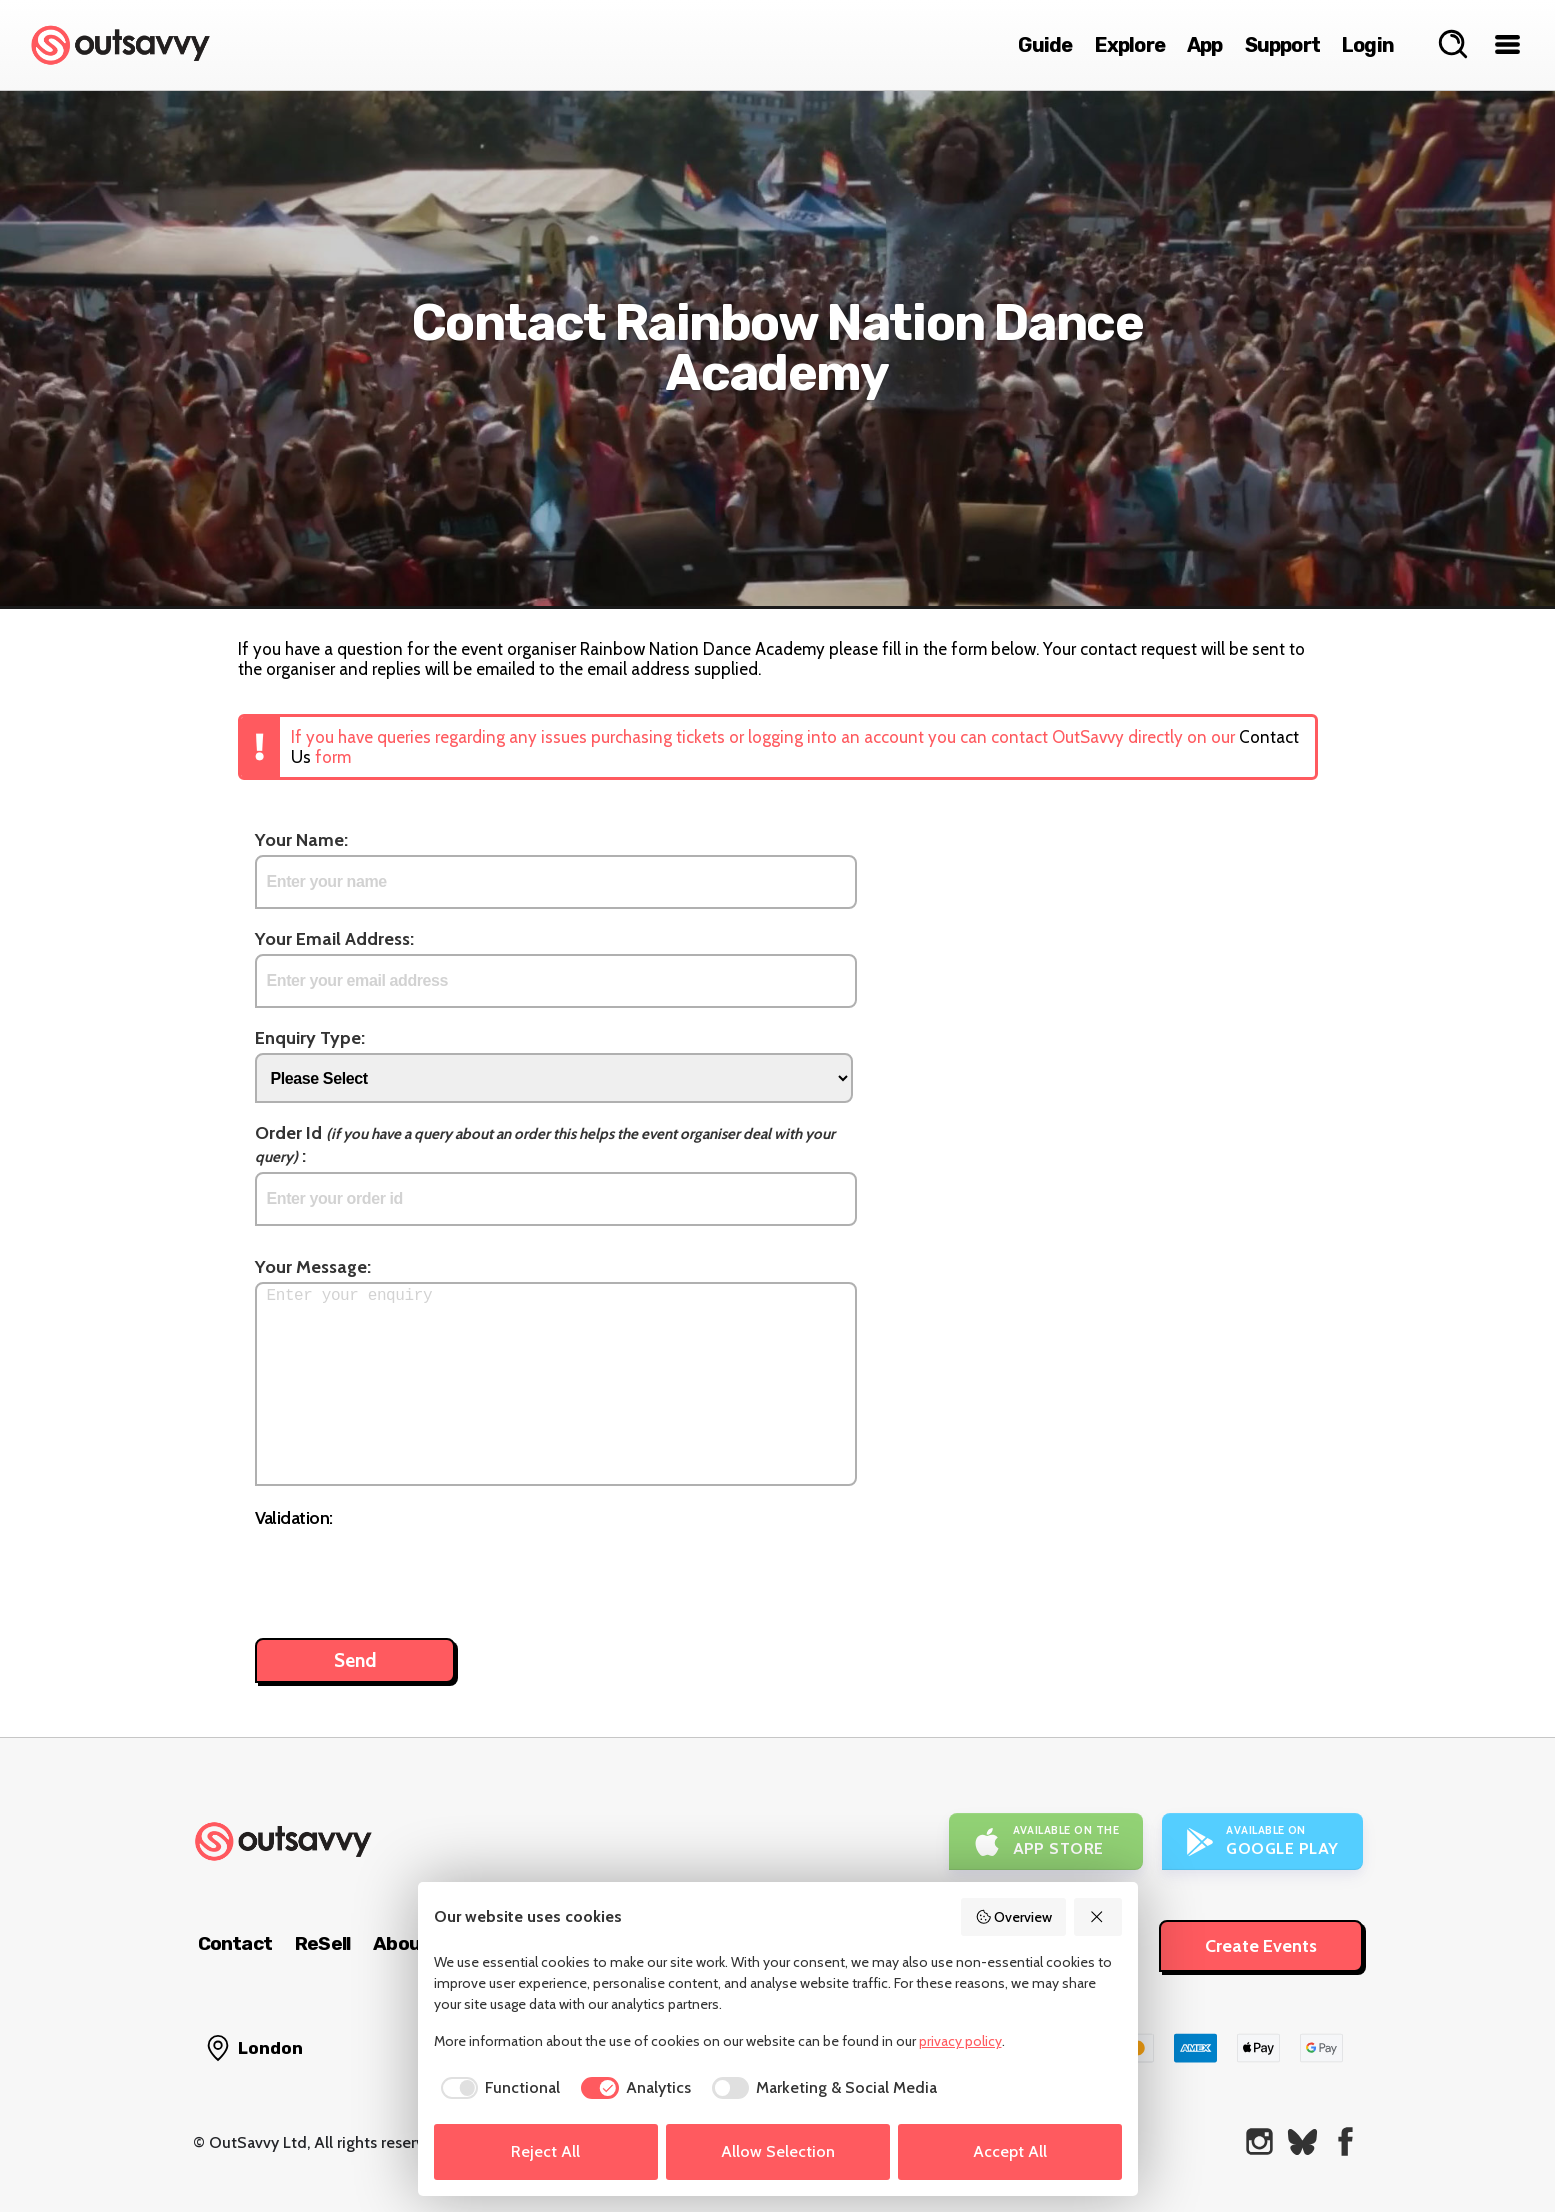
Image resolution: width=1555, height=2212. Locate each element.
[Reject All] (1098, 1917)
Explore (1130, 45)
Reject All (545, 2151)
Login (1368, 45)
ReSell (322, 1943)
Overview (1014, 1917)
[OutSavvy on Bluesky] (1302, 2141)
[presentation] (407, 1573)
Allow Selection (778, 2151)
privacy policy (960, 2041)
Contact (235, 1943)
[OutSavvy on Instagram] (1259, 2141)
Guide (1045, 45)
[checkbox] (497, 2088)
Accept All (1010, 2151)
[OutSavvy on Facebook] (1345, 2141)
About (401, 1943)
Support (1282, 45)
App (1205, 45)
